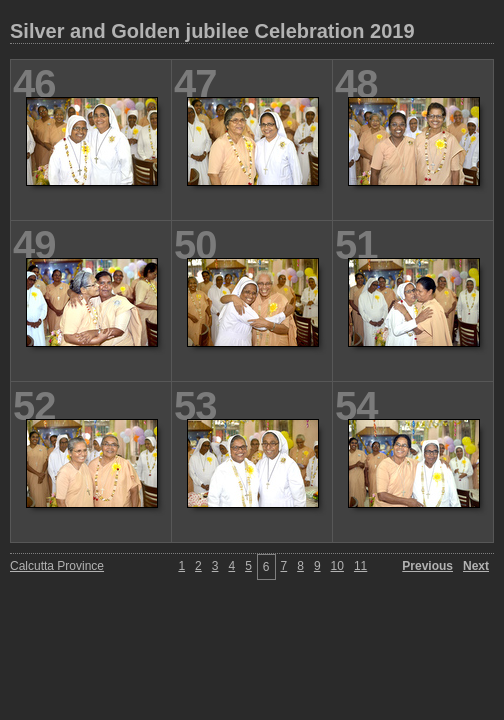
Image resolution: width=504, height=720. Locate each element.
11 (360, 566)
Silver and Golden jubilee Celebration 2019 (212, 31)
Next (476, 566)
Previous (427, 566)
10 (337, 566)
